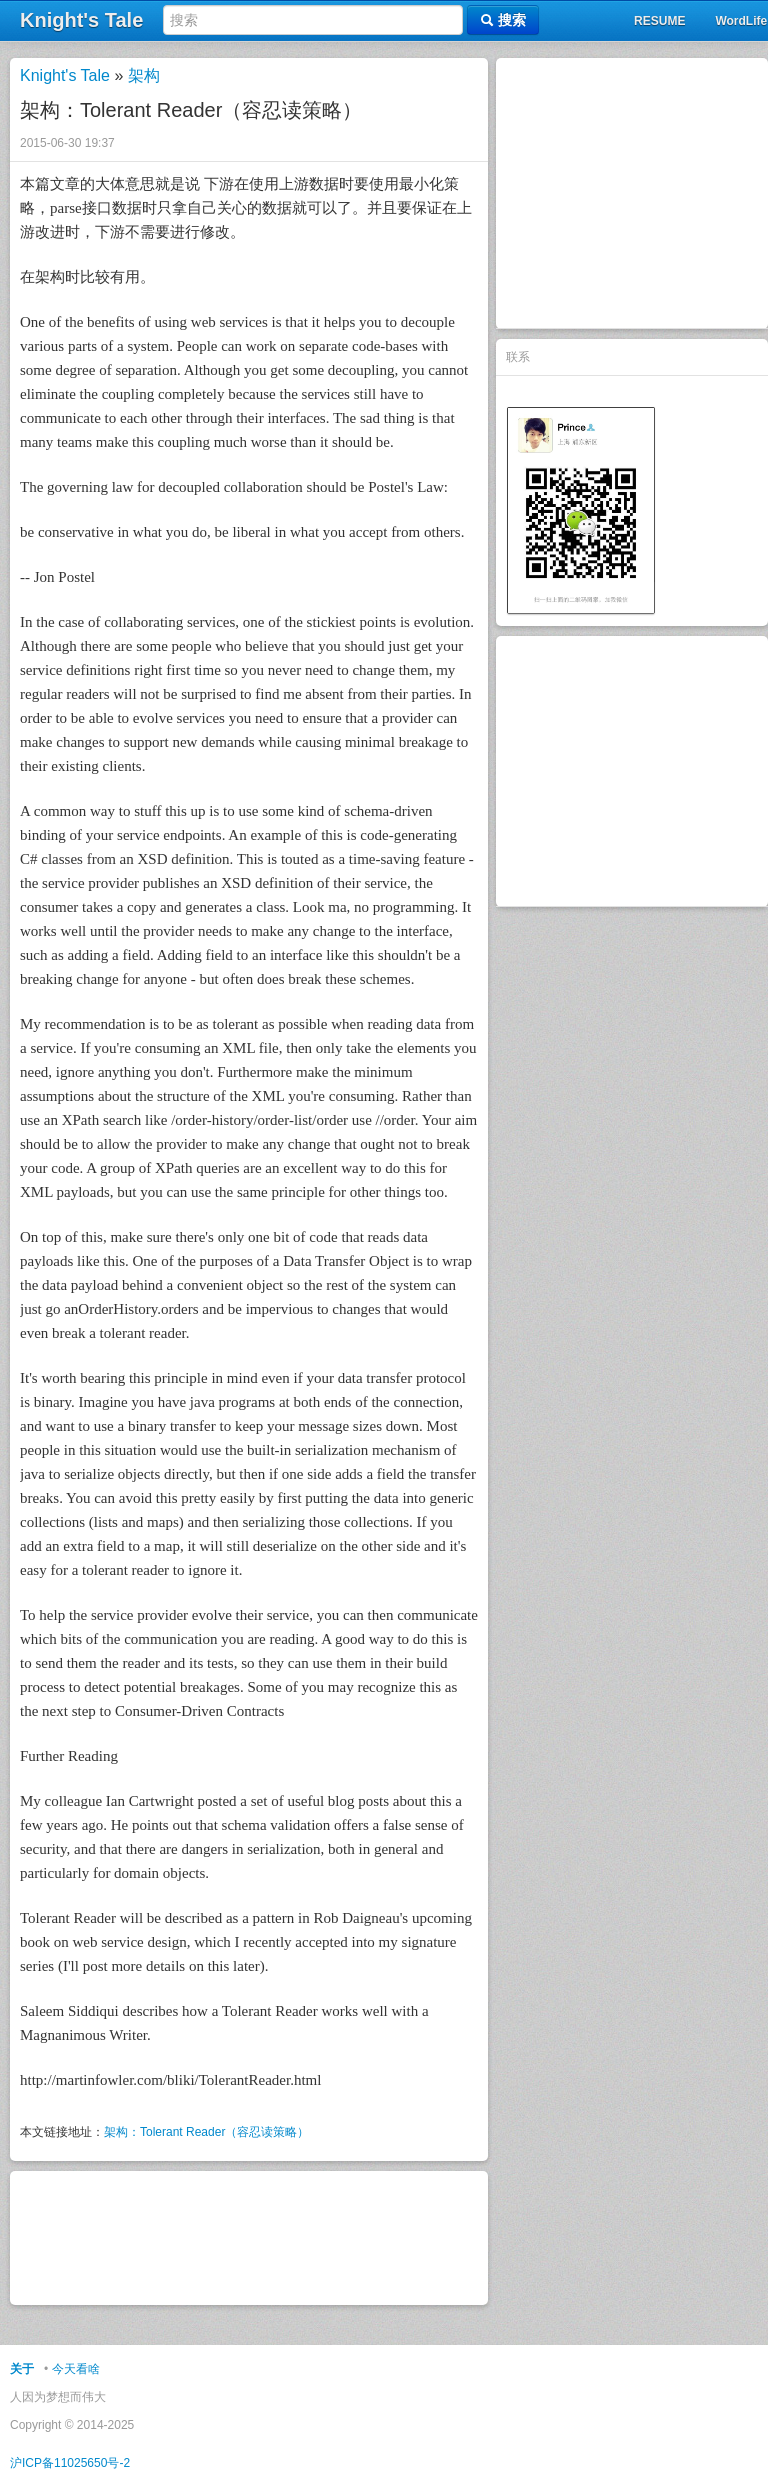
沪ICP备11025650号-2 (70, 2463)
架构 (144, 75)
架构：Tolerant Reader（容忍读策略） (206, 2132)
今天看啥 (76, 2369)
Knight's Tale (65, 75)
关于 (22, 2369)
